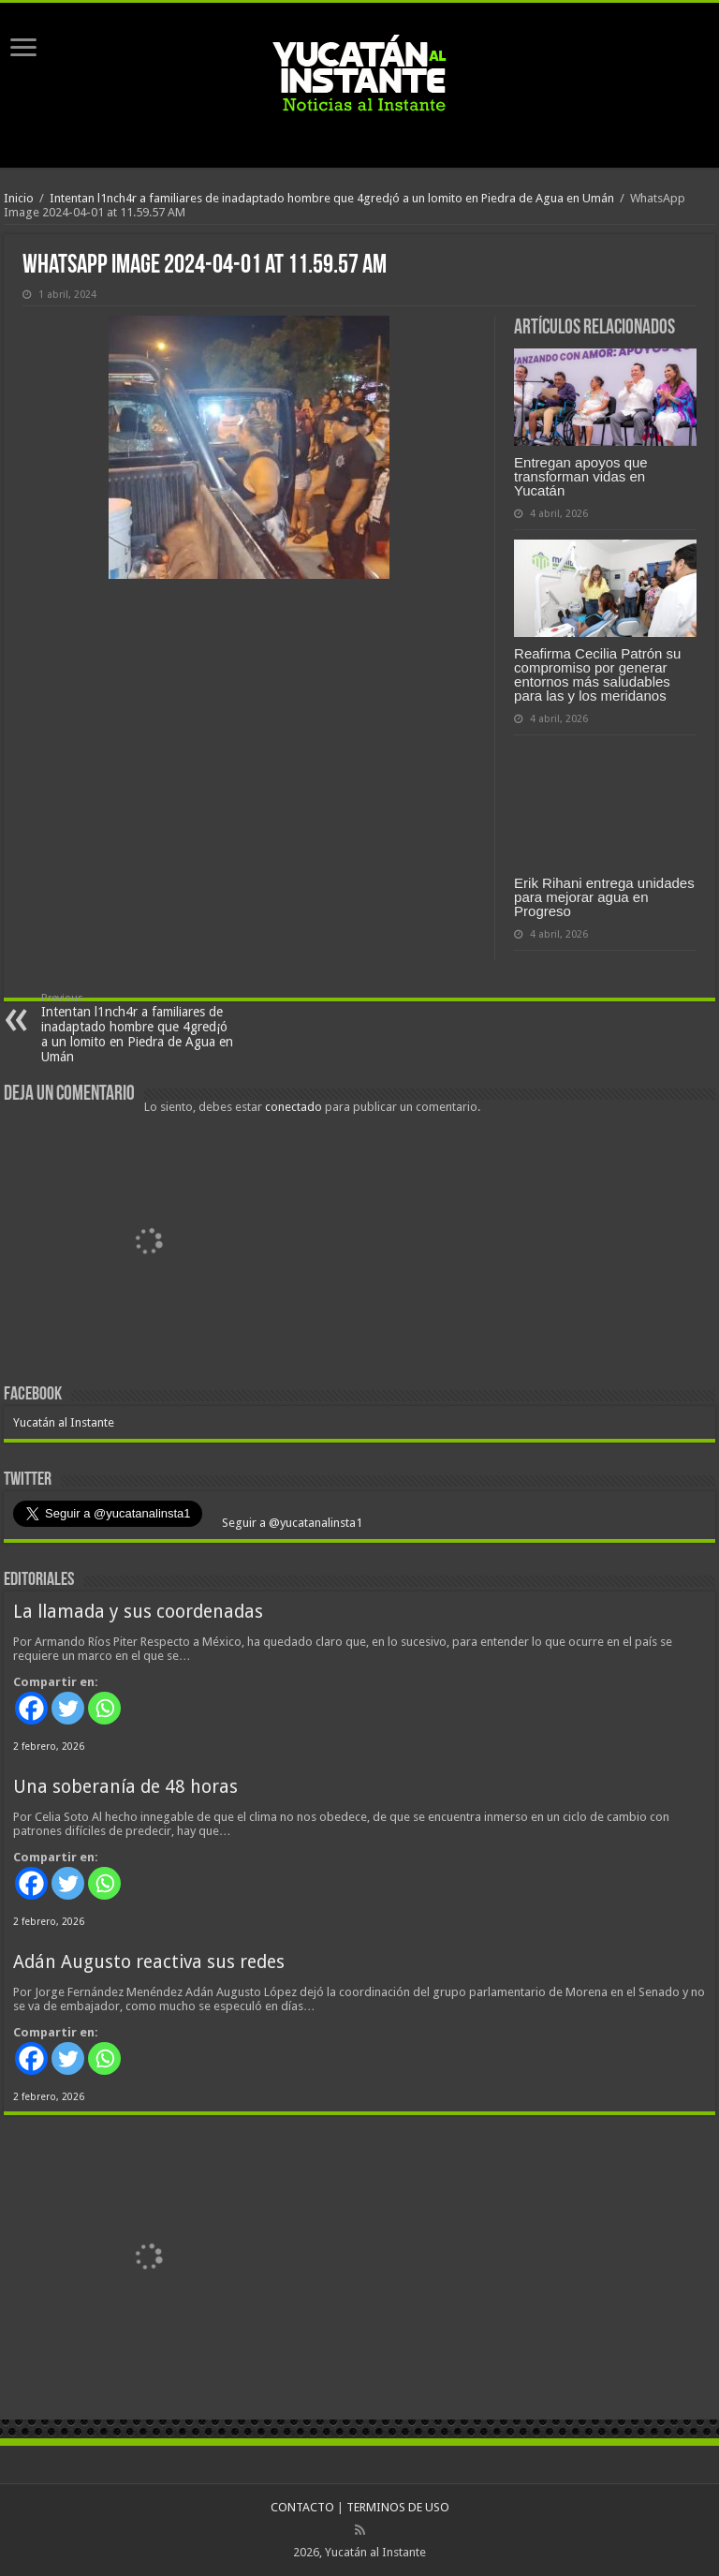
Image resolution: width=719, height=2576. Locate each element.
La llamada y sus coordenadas (138, 1611)
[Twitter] (67, 1708)
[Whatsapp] (104, 1708)
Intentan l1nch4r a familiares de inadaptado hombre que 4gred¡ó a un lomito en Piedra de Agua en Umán (332, 198)
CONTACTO (302, 2507)
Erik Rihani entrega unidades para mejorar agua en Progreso (604, 897)
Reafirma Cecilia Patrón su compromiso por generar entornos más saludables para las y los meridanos (597, 674)
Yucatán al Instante (63, 1422)
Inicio (19, 198)
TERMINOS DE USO (397, 2507)
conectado (293, 1107)
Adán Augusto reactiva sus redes (149, 1962)
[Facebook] (31, 1708)
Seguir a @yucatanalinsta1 (290, 1523)
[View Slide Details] (149, 1244)
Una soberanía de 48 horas (125, 1787)
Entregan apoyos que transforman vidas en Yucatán (581, 476)
